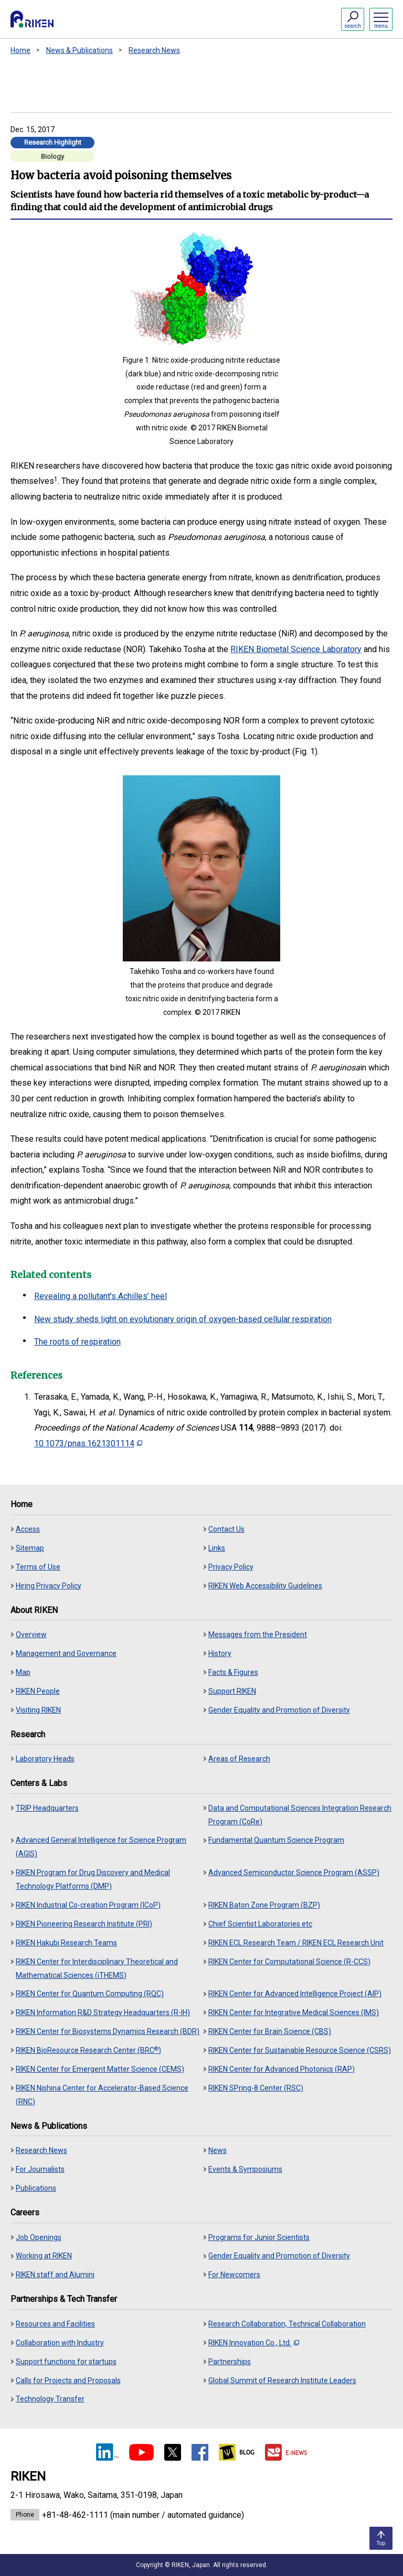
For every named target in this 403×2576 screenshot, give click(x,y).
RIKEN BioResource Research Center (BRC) (88, 2049)
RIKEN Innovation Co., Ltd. (253, 2343)
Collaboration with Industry (60, 2343)
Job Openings (38, 2237)
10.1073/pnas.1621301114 (88, 1443)
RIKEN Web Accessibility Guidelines (265, 1586)
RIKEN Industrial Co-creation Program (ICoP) (88, 1905)
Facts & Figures (233, 1672)
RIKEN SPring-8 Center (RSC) (255, 2088)
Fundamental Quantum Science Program (276, 1840)
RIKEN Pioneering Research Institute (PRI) (84, 1924)
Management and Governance (66, 1653)
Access (28, 1529)
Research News (154, 50)
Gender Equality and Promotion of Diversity (279, 1710)
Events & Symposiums (245, 2169)
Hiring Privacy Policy (48, 1586)
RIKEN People (38, 1691)
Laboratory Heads (45, 1759)
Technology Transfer (50, 2399)
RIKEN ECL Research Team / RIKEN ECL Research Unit (296, 1943)
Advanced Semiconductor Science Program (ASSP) (293, 1872)
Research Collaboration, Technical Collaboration (287, 2324)
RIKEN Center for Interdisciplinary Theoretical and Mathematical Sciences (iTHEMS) (97, 1968)
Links (216, 1548)
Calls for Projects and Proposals (68, 2380)
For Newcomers (234, 2274)
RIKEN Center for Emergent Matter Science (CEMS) (100, 2069)
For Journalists (40, 2169)
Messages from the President (257, 1634)
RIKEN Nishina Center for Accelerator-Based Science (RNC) (102, 2095)
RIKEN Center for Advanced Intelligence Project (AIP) (294, 1993)
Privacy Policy (230, 1567)
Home (20, 50)
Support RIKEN (232, 1691)
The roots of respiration (77, 1342)
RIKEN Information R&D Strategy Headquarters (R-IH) (103, 2012)
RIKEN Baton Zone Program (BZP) (264, 1905)
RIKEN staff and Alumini (55, 2274)
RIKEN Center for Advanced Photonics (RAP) (281, 2069)
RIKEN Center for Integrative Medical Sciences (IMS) (293, 2012)
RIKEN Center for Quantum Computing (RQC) (90, 1993)
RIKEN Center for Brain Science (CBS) (269, 2031)
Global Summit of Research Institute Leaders (282, 2380)
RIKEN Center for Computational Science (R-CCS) (289, 1961)
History (219, 1653)
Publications (36, 2188)
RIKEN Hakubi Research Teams (66, 1943)
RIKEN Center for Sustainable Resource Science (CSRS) (299, 2050)
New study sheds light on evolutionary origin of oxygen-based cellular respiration (183, 1319)
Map (23, 1672)
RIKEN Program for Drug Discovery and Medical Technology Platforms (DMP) (93, 1879)
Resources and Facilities (55, 2324)
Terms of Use (38, 1567)
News (217, 2150)
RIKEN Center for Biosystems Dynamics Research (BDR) (107, 2031)
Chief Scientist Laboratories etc (260, 1924)
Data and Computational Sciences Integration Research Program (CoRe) (299, 1815)
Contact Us (226, 1529)
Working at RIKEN (44, 2256)
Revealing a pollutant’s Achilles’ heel (100, 1296)
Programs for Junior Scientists (259, 2237)
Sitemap (30, 1548)
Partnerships (229, 2361)
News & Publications (79, 50)
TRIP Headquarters (47, 1808)
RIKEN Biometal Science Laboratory (296, 649)
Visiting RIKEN (38, 1710)
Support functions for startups (66, 2361)
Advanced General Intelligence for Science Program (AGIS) (101, 1847)
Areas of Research (239, 1759)
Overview (31, 1634)
